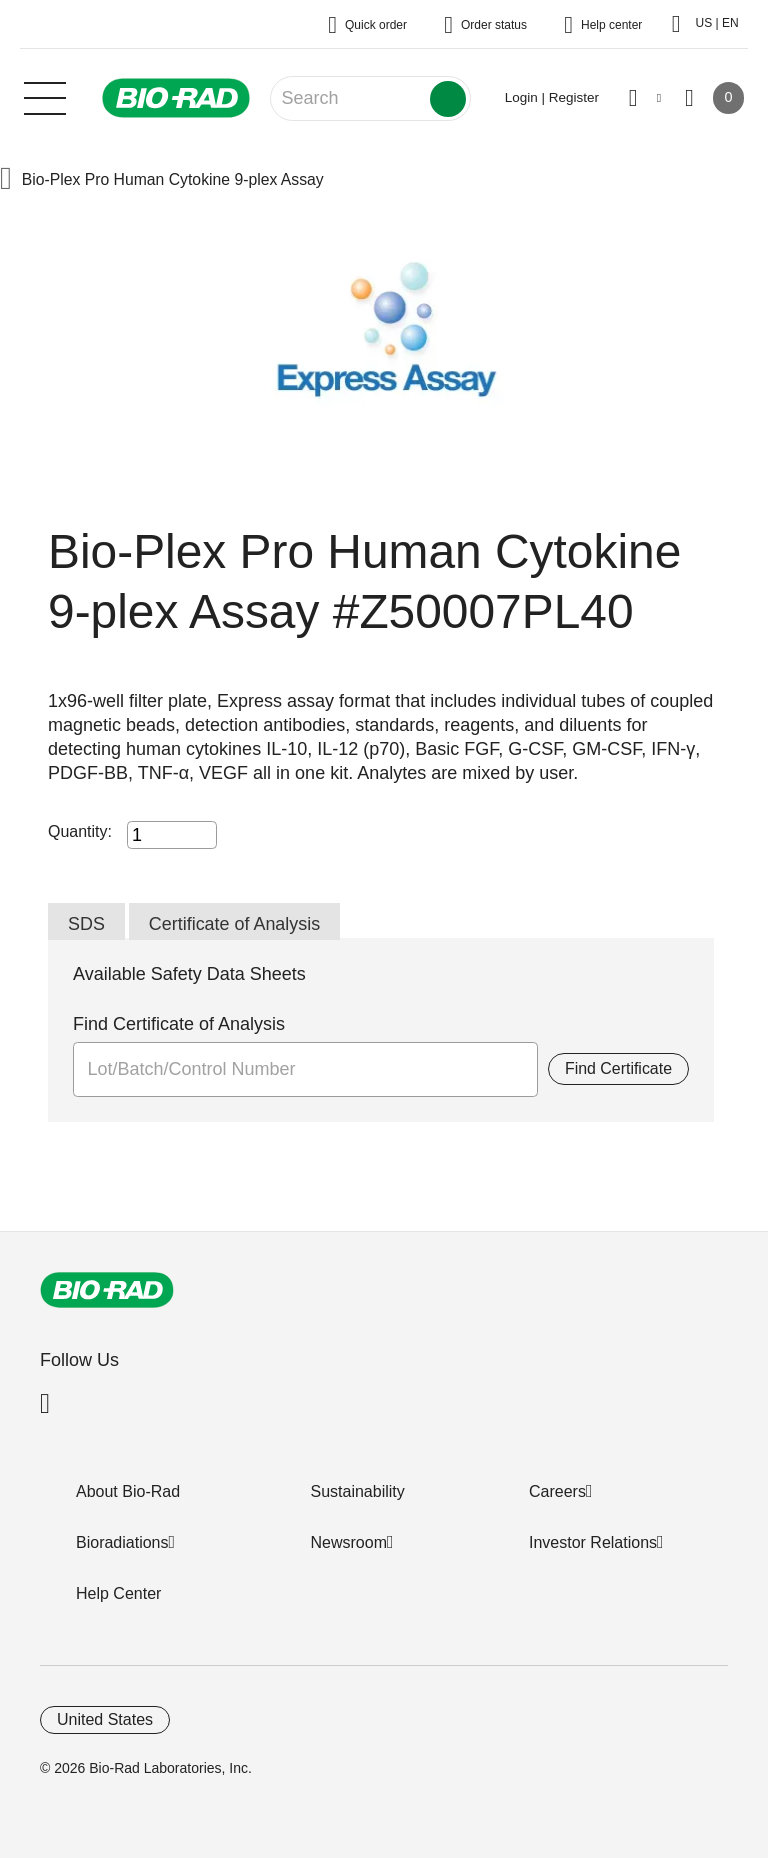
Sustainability (358, 1491)
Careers (557, 1491)
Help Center (118, 1593)
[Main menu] (45, 96)
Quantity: (80, 831)
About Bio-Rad (128, 1491)
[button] (6, 180)
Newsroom (349, 1542)
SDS (86, 924)
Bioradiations (122, 1542)
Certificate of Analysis (235, 924)
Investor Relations (593, 1542)
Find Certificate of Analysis (179, 1025)
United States (105, 1719)
